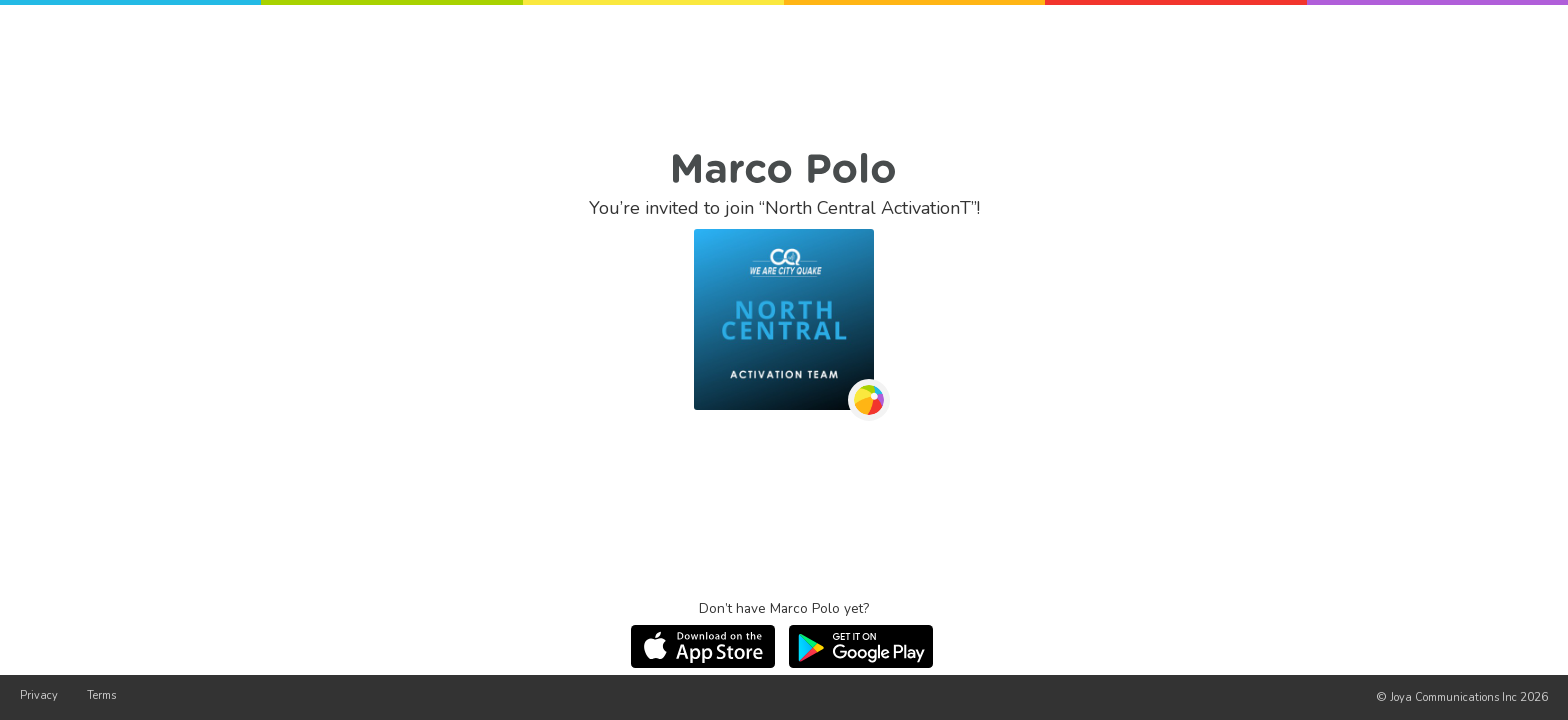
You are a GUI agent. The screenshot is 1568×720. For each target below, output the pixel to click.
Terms (101, 695)
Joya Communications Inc (1453, 697)
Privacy (39, 695)
